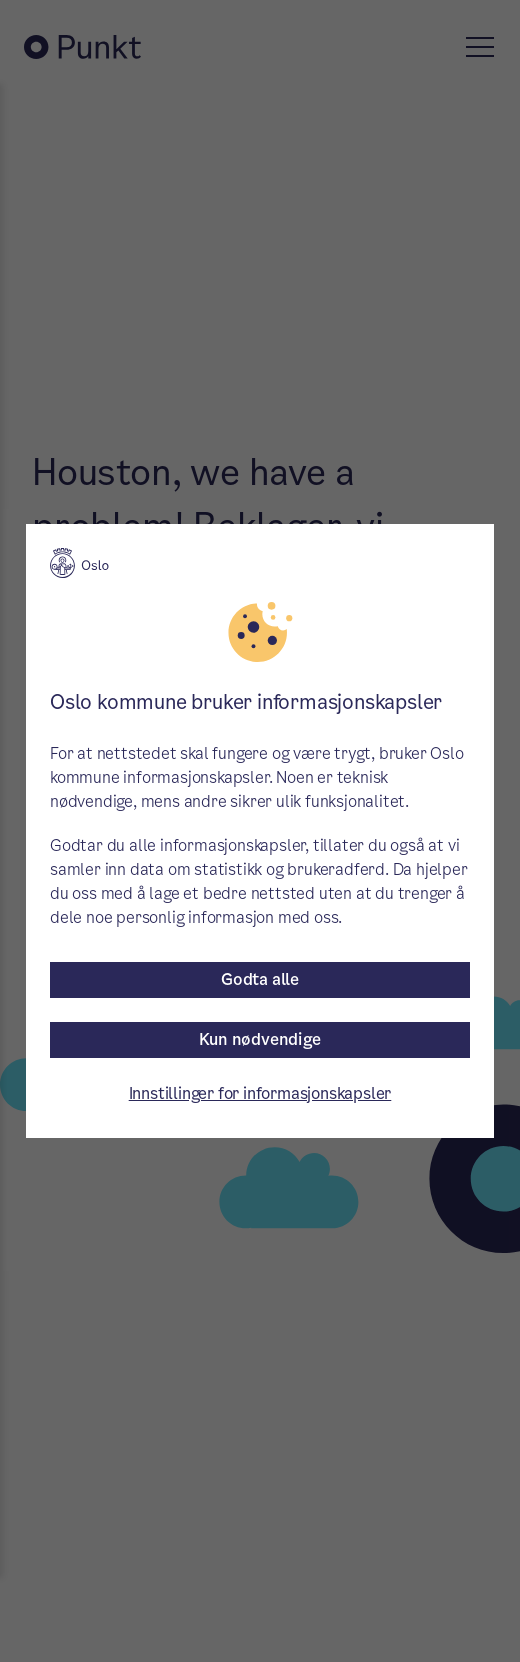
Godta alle (260, 979)
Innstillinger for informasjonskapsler (260, 1093)
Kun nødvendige (259, 1039)
